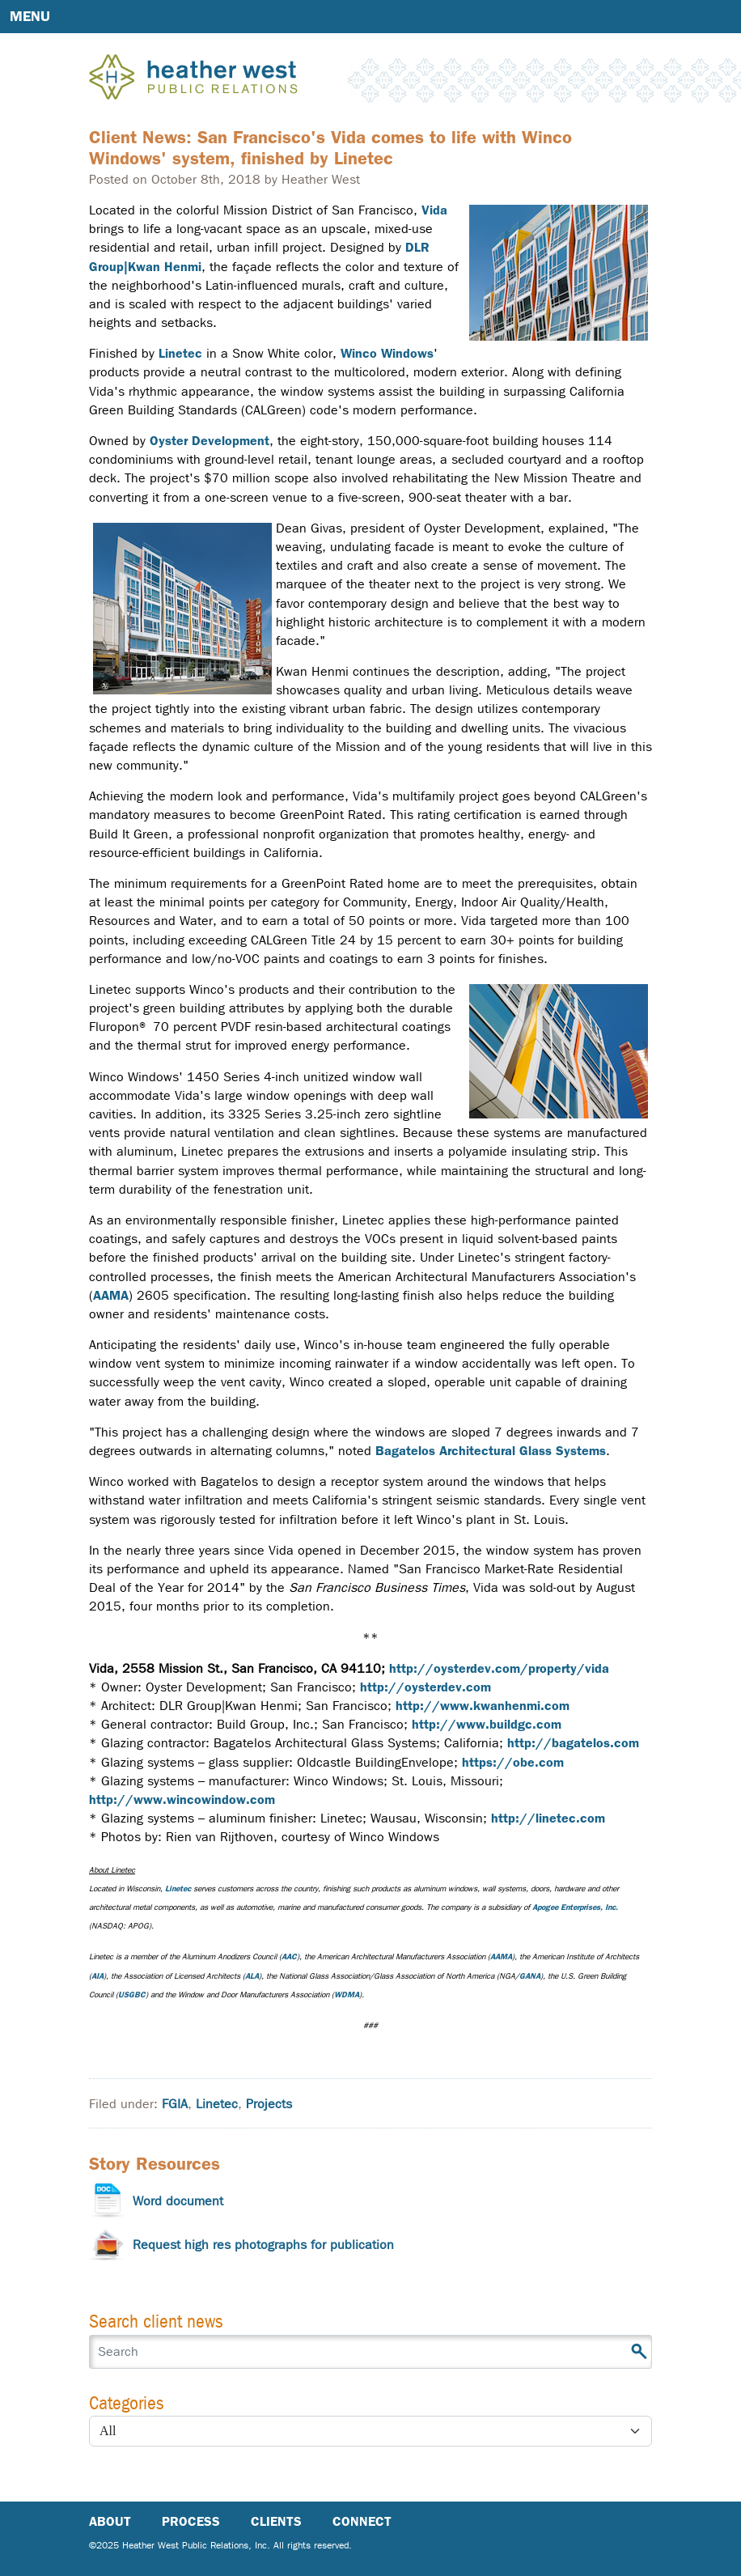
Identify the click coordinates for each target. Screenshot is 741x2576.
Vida (434, 210)
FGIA (175, 2103)
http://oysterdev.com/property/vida (499, 1668)
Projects (269, 2103)
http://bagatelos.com (573, 1743)
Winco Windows (387, 353)
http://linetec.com (548, 1818)
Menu (30, 16)
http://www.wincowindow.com (182, 1799)
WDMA (346, 1994)
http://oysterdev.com (425, 1687)
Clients (276, 2521)
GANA (529, 1976)
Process (191, 2521)
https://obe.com (513, 1762)
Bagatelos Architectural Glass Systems (490, 1450)
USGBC (132, 1994)
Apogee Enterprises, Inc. (575, 1907)
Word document (178, 2201)
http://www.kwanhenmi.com (483, 1705)
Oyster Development (209, 440)
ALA (252, 1976)
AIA (97, 1976)
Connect (362, 2521)
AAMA (111, 1295)
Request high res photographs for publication (263, 2244)
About (110, 2521)
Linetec (180, 353)
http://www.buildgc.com (486, 1724)
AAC (289, 1956)
